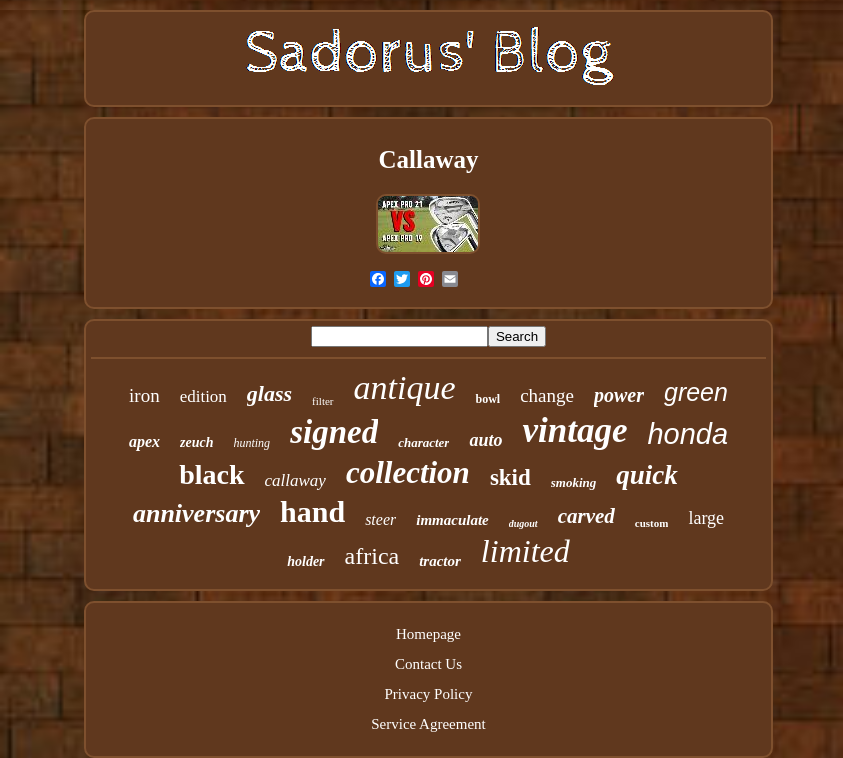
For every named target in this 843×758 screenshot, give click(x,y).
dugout (523, 523)
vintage (574, 430)
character (423, 442)
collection (408, 472)
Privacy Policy (429, 694)
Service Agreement (428, 724)
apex (144, 441)
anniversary (196, 513)
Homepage (428, 634)
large (706, 518)
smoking (574, 482)
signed (334, 432)
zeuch (196, 442)
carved (586, 516)
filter (322, 401)
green (696, 392)
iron (144, 395)
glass (269, 393)
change (547, 395)
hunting (251, 443)
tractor (440, 561)
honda (687, 434)
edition (203, 396)
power (619, 395)
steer (380, 519)
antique (405, 387)
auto (485, 440)
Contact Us (428, 664)
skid (510, 477)
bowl (487, 399)
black (211, 474)
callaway (295, 480)
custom (652, 523)
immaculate (452, 520)
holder (305, 561)
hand (312, 511)
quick (647, 475)
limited (525, 551)
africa (372, 556)
